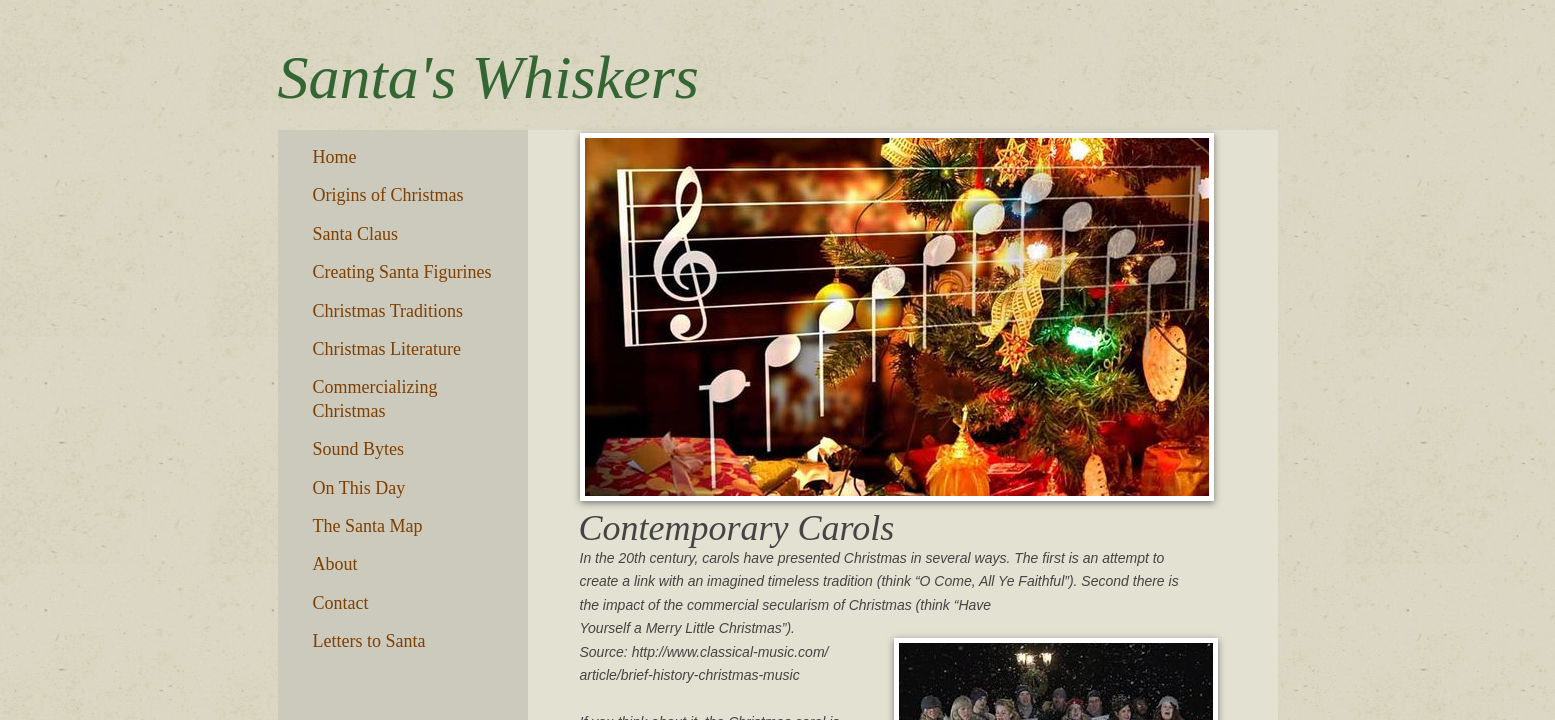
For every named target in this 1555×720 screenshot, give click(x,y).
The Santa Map (368, 526)
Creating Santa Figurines (402, 272)
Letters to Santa (369, 641)
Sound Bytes (359, 449)
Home (335, 157)
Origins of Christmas (388, 195)
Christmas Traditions (388, 311)
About (335, 564)
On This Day (359, 488)
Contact (341, 603)
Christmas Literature (387, 349)
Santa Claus (356, 234)
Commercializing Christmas (375, 398)
